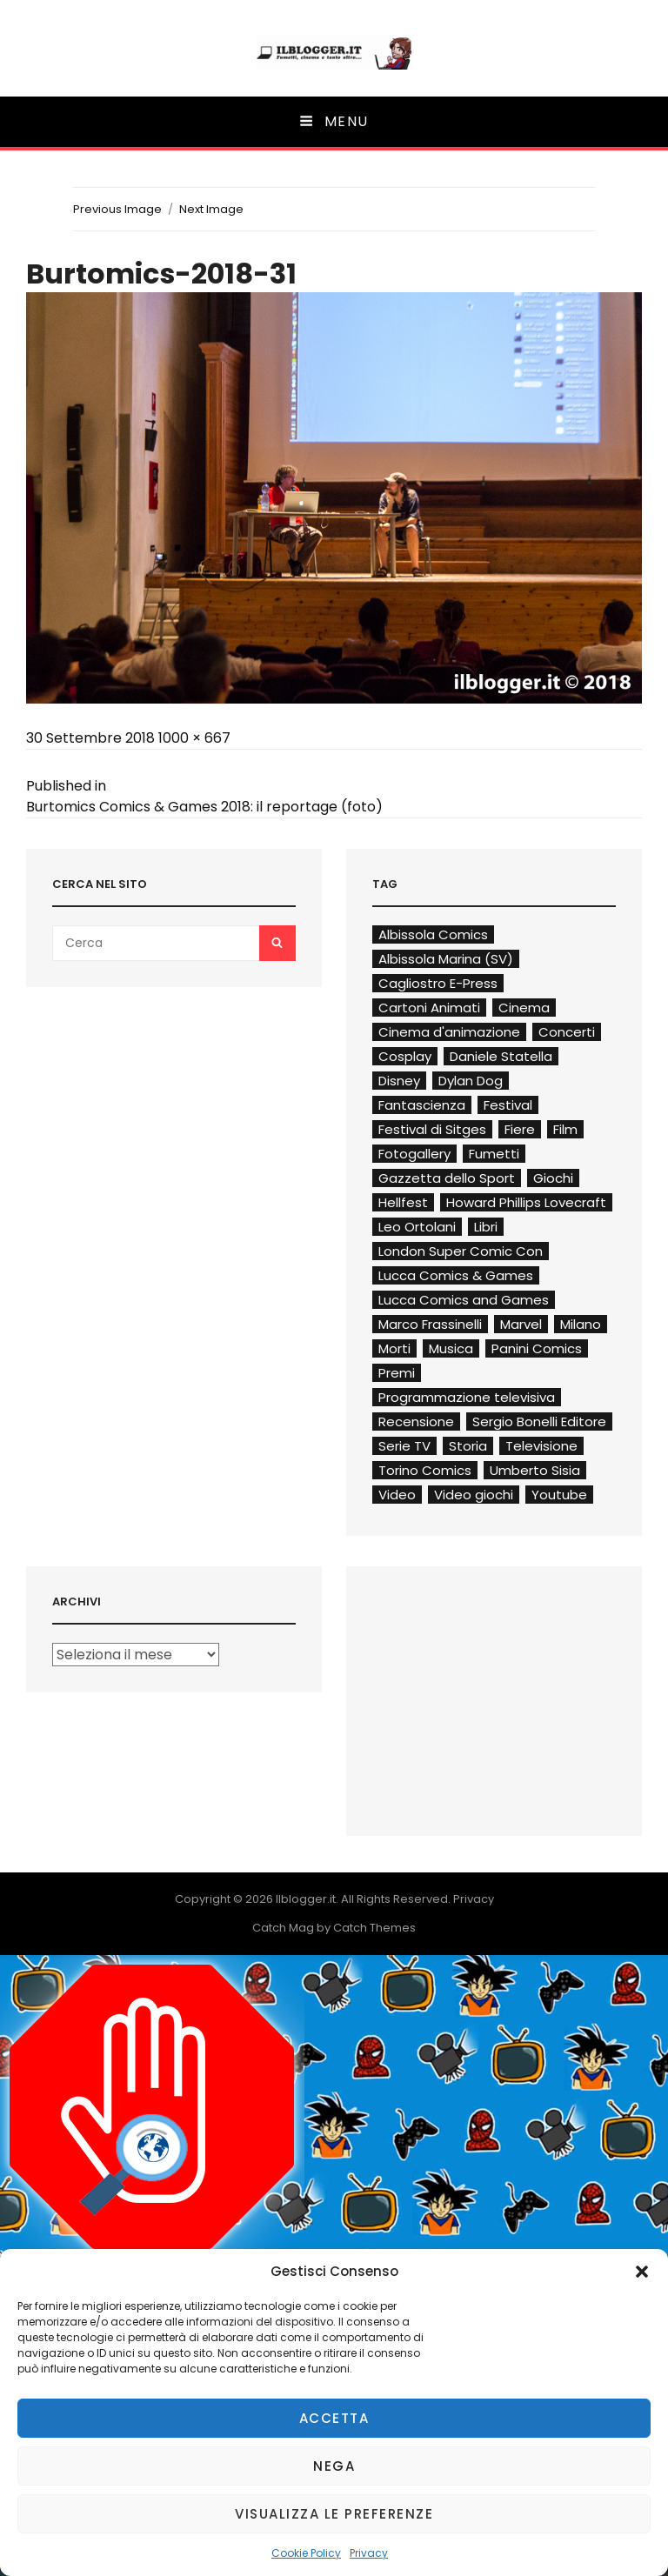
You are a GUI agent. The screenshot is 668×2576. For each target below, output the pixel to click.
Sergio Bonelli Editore (539, 1421)
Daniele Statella (501, 1056)
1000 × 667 (194, 738)
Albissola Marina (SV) (445, 959)
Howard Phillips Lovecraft (526, 1202)
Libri (486, 1227)
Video (397, 1494)
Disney (399, 1080)
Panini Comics (536, 1348)
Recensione (416, 1421)
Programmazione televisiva (466, 1397)
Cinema (524, 1007)
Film (565, 1129)
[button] (642, 2271)
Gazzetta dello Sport (446, 1178)
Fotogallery (414, 1154)
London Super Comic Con (460, 1251)
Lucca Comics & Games (455, 1275)
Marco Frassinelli (430, 1324)
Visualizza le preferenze (334, 2514)
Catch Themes (374, 1927)
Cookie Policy (306, 2553)
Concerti (566, 1032)
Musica (451, 1348)
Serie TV (404, 1446)
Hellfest (403, 1202)
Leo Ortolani (417, 1227)
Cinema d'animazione (449, 1032)
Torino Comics (424, 1470)
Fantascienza (421, 1105)
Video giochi (473, 1494)
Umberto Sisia (535, 1470)
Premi (396, 1373)
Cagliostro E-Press (438, 983)
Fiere (519, 1129)
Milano (580, 1324)
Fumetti (494, 1154)
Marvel (521, 1324)
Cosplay (404, 1056)
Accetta (334, 2418)
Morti (394, 1348)
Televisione (541, 1446)
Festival (508, 1105)
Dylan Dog (470, 1080)
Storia (468, 1446)
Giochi (553, 1178)
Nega (334, 2466)
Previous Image (117, 209)
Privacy (369, 2553)
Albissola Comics (433, 934)
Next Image (211, 209)
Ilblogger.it (306, 1899)
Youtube (559, 1494)
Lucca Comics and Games (463, 1300)
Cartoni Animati (429, 1007)
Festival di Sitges (432, 1129)
